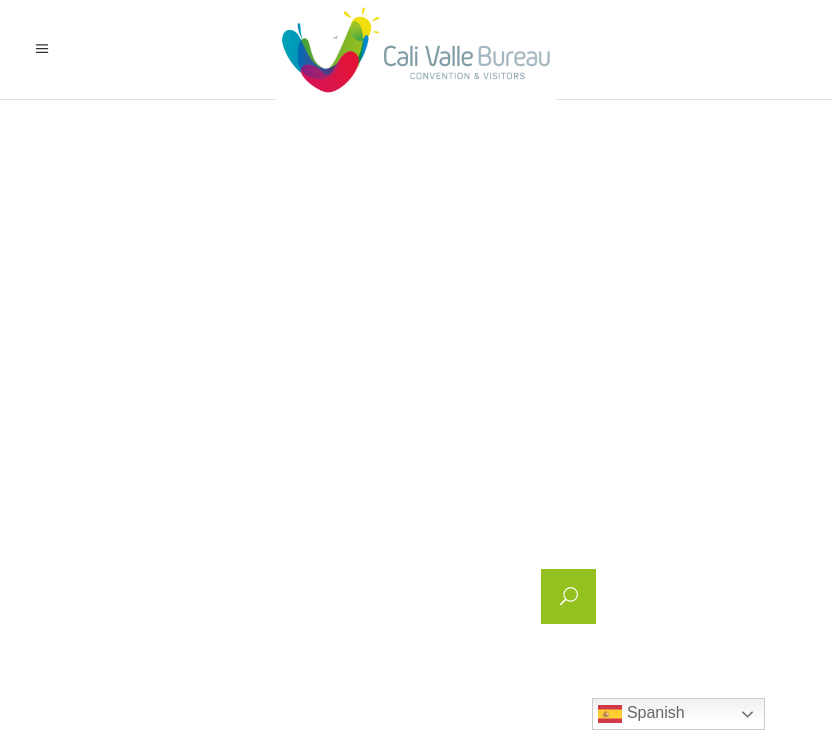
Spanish (641, 714)
